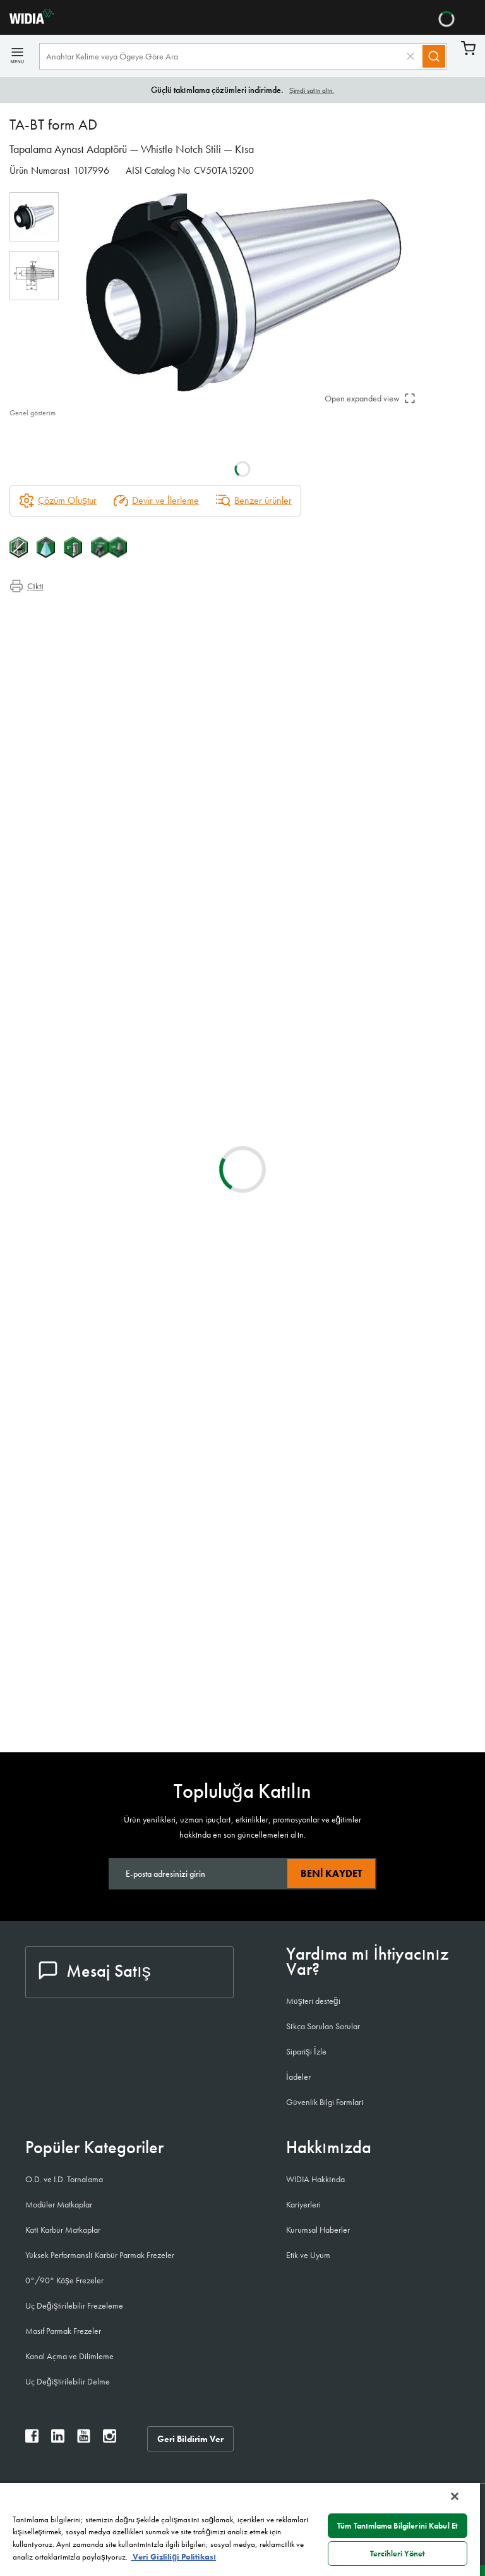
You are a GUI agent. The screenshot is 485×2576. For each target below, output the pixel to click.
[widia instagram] (109, 2439)
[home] (27, 20)
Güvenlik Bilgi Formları (325, 2102)
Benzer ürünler (253, 500)
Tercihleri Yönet (397, 2553)
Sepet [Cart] (468, 48)
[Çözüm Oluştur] (58, 500)
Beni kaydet (331, 1873)
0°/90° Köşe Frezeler (64, 2280)
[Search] (433, 56)
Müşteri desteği (313, 2000)
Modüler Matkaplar (58, 2204)
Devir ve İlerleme (156, 500)
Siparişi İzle (306, 2051)
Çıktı (26, 586)
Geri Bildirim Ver (191, 2438)
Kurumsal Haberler (318, 2229)
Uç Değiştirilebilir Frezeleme (74, 2305)
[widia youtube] (83, 2439)
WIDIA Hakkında (315, 2179)
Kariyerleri (303, 2204)
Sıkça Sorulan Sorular (323, 2026)
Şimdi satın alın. (311, 90)
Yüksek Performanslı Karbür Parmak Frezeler (99, 2255)
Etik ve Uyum (308, 2255)
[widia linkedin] (57, 2439)
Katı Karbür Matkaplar (62, 2229)
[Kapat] (454, 2496)
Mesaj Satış (95, 1971)
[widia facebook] (32, 2439)
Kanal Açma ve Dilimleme (69, 2356)
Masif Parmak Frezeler (63, 2330)
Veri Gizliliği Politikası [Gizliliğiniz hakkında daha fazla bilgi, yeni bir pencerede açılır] (173, 2556)
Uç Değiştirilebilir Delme (67, 2381)
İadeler (298, 2076)
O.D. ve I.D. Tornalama (64, 2179)
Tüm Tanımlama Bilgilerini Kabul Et (397, 2525)
